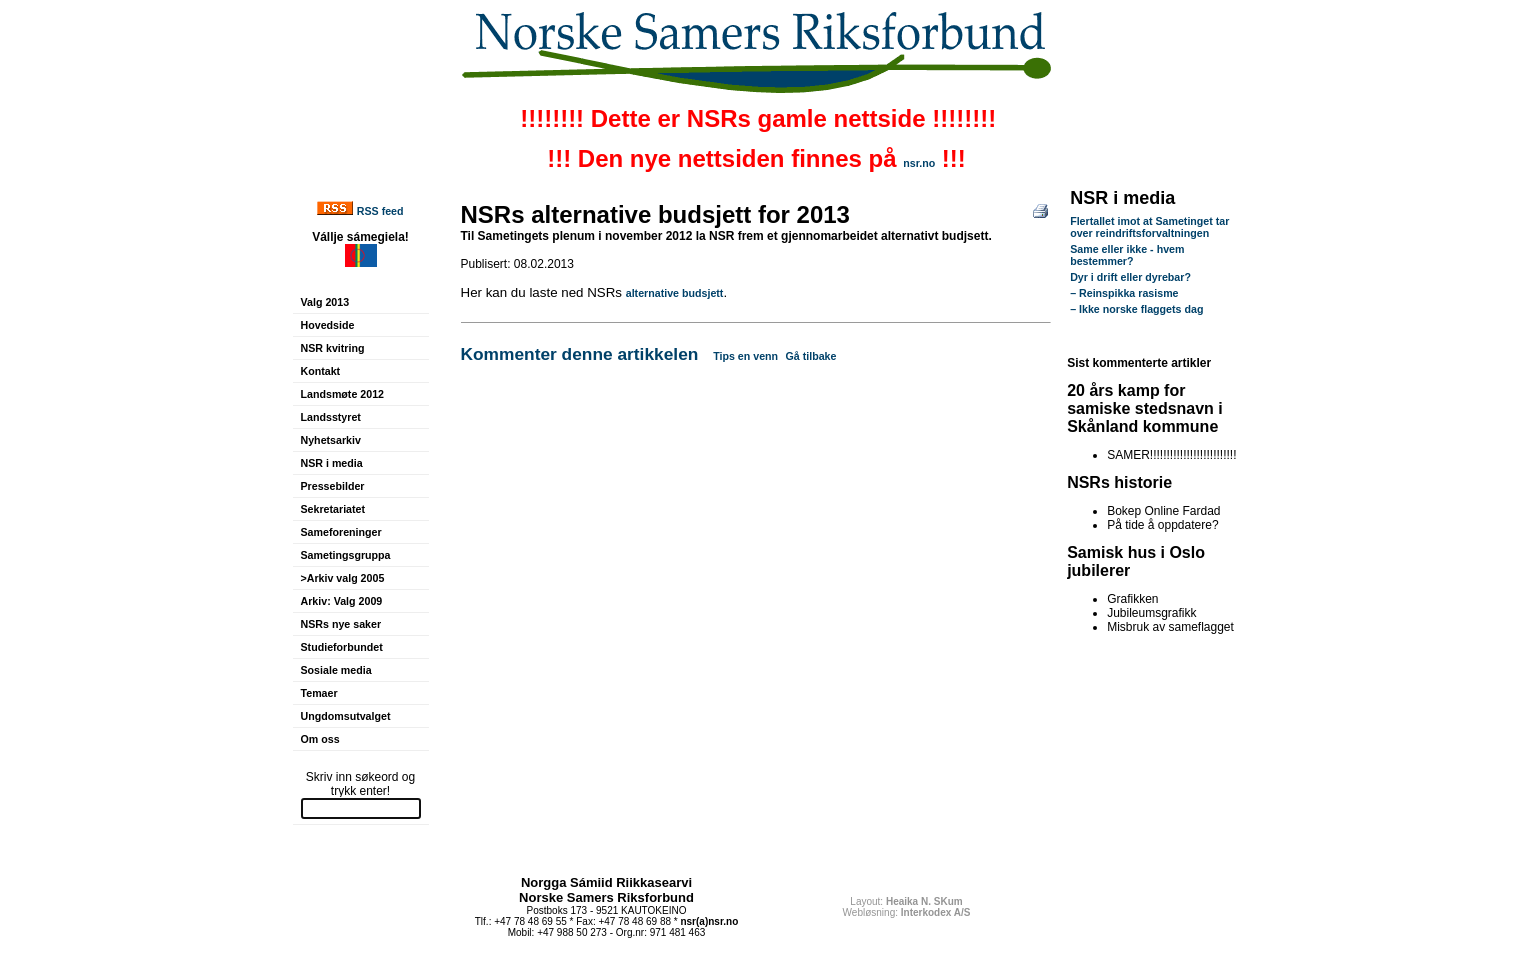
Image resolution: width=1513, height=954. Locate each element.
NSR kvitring (333, 348)
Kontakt (321, 371)
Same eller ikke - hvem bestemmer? (1127, 255)
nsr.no (919, 163)
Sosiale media (336, 670)
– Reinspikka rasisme (1124, 293)
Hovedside (328, 325)
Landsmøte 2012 (343, 394)
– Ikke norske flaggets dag (1136, 309)
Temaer (319, 693)
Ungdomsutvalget (346, 716)
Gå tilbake (811, 356)
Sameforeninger (341, 532)
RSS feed (380, 211)
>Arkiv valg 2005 (343, 578)
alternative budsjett (675, 293)
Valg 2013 (325, 302)
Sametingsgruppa (346, 555)
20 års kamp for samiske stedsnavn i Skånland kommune (1145, 408)
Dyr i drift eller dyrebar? (1130, 277)
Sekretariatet (333, 509)
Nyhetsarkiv (331, 440)
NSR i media (332, 463)
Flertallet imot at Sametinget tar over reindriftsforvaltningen (1149, 227)
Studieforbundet (342, 647)
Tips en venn (745, 356)
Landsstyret (331, 417)
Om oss (320, 739)
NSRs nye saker (341, 624)
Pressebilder (333, 486)
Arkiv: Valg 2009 (342, 601)
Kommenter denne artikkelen (580, 354)
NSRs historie (1119, 482)
